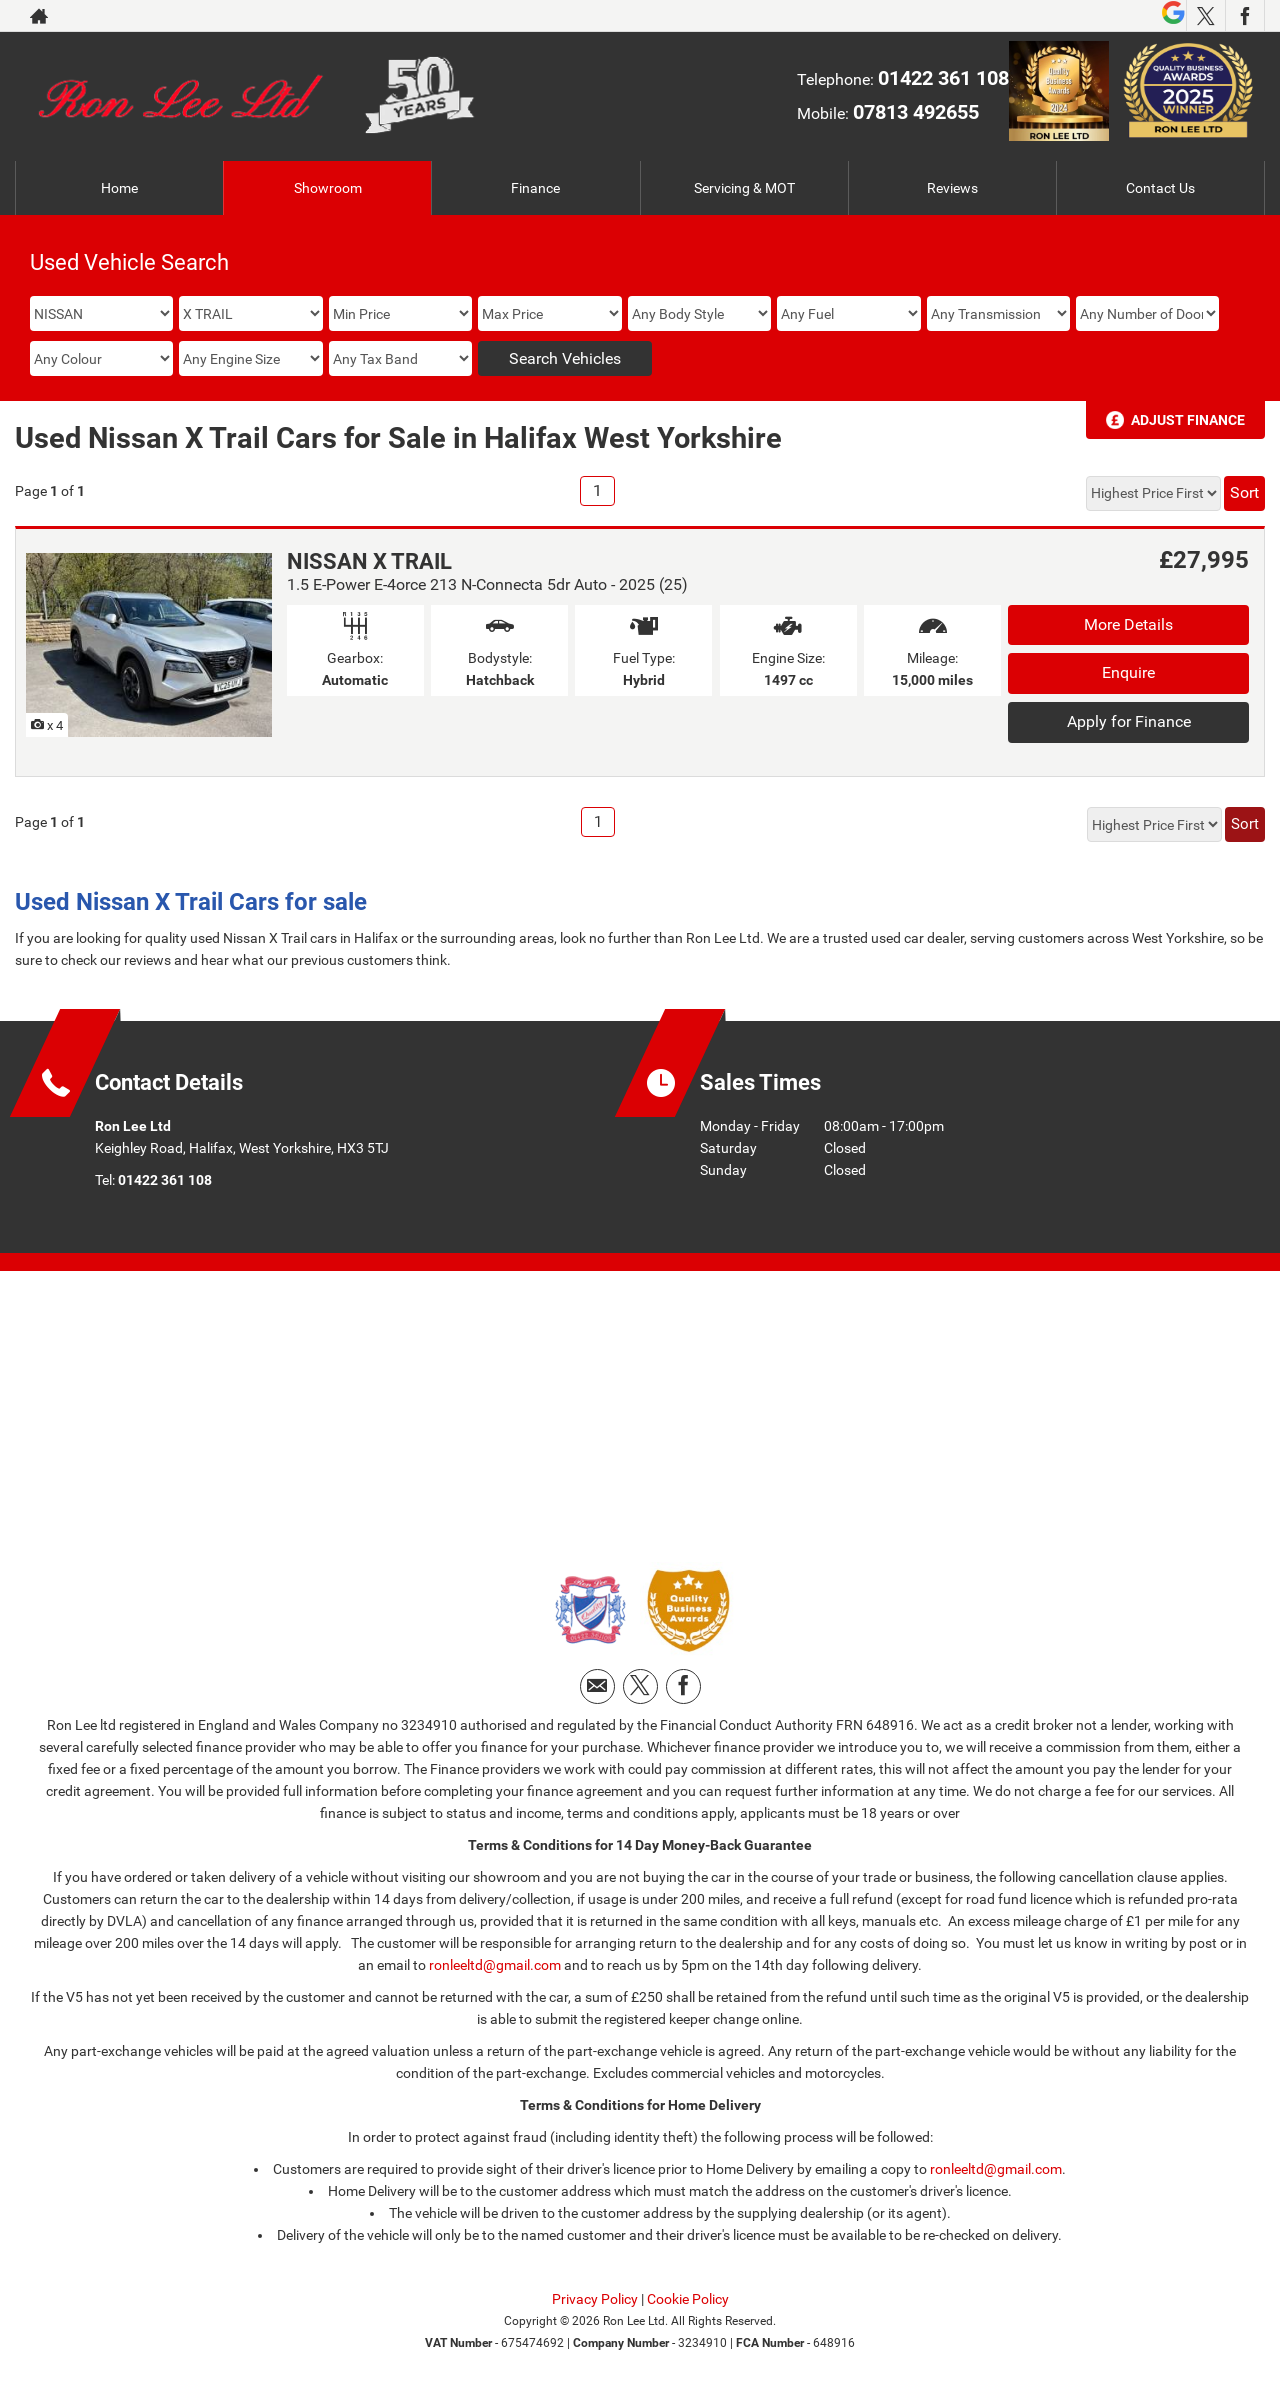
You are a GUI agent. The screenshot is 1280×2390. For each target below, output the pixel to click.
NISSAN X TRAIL (369, 561)
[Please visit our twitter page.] (1205, 16)
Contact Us (1160, 188)
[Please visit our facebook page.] (1244, 16)
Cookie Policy (688, 2299)
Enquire (1128, 672)
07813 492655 (916, 112)
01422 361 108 (943, 78)
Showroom (328, 188)
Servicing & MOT (744, 188)
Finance (535, 188)
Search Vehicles (565, 358)
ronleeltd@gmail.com (495, 1965)
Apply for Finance (1129, 721)
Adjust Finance (1188, 420)
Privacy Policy (595, 2299)
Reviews (952, 188)
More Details (1128, 624)
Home (119, 188)
